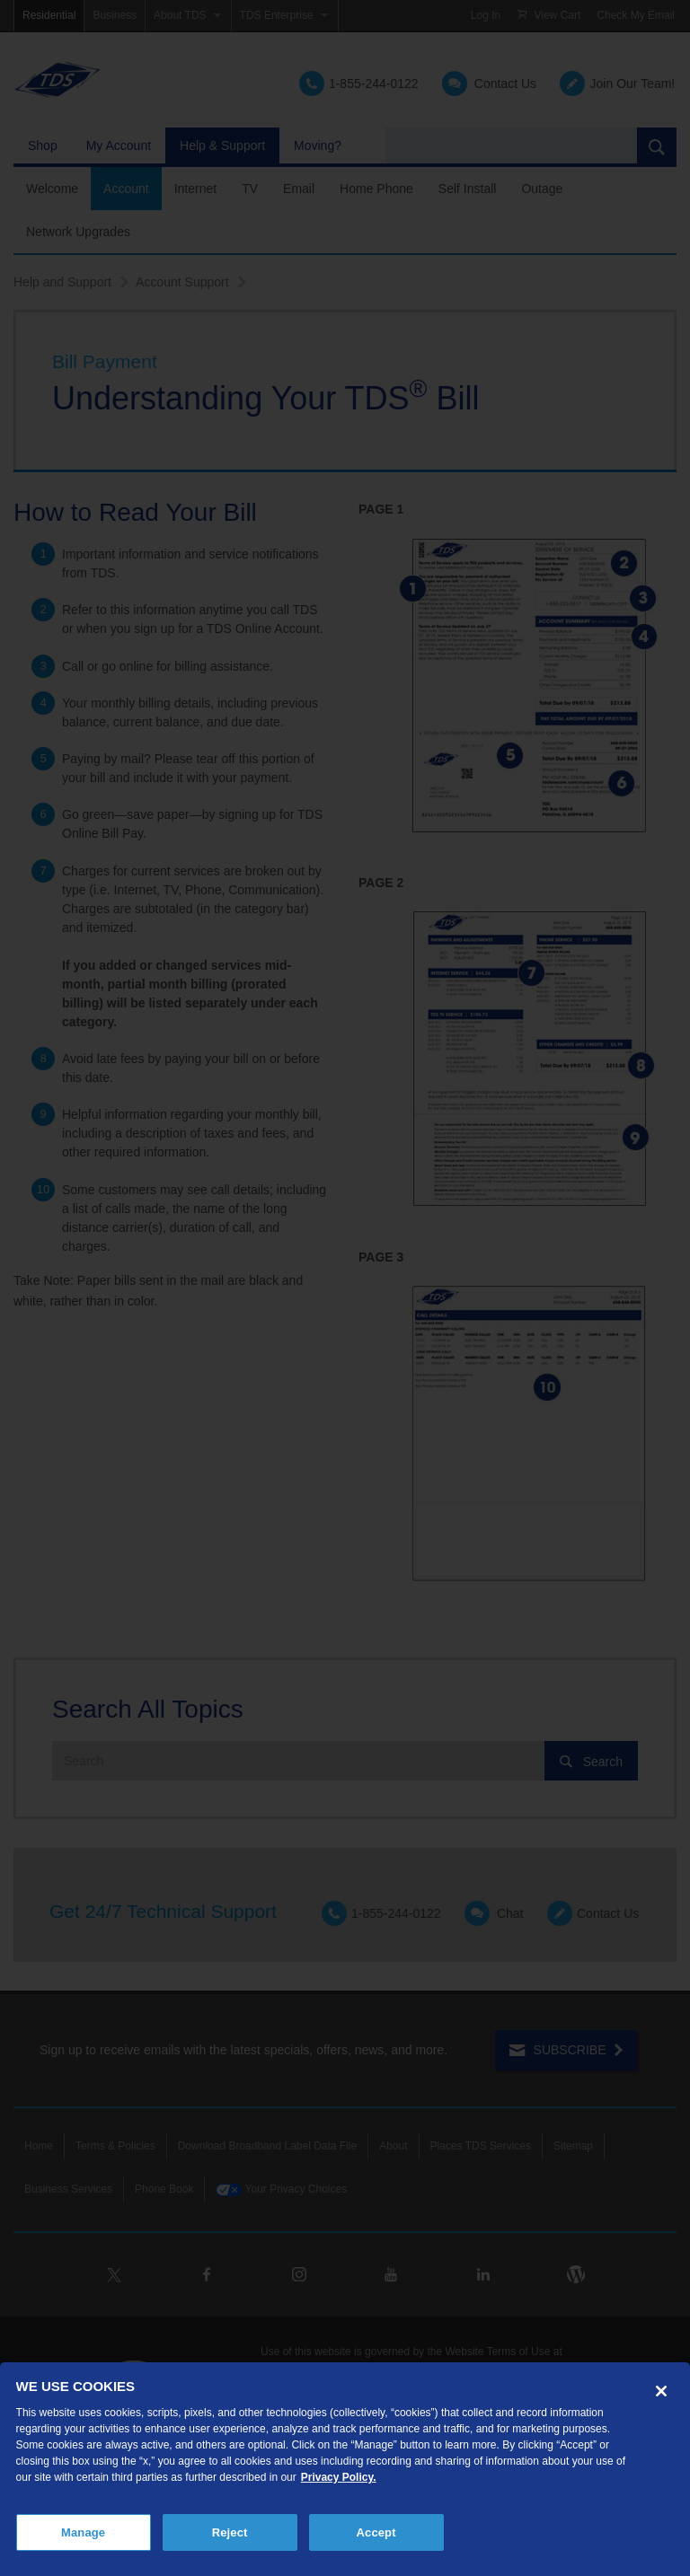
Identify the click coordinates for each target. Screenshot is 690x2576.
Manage (83, 2532)
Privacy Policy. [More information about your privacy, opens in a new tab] (338, 2477)
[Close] (661, 2391)
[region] (345, 2469)
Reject (230, 2532)
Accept (376, 2532)
